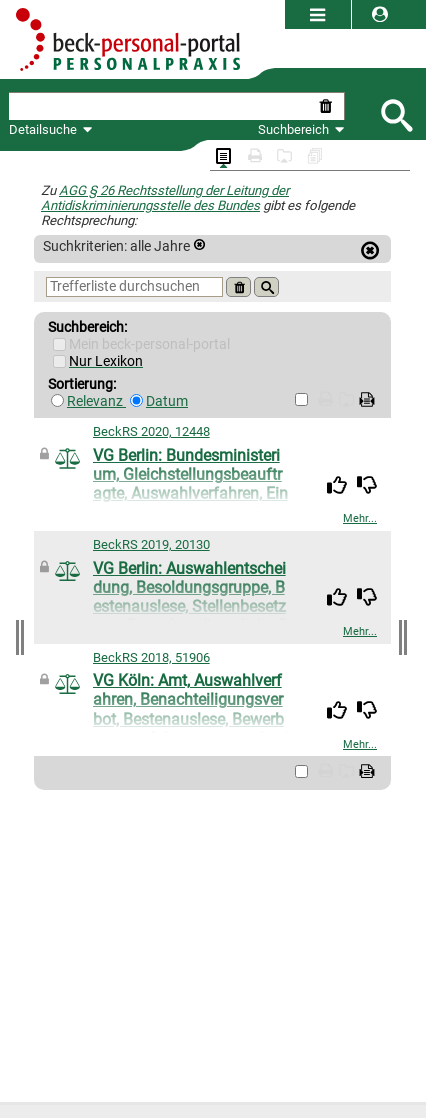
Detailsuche (43, 129)
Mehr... (360, 518)
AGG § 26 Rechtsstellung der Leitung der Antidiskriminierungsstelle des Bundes (165, 198)
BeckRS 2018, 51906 (151, 657)
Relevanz (96, 401)
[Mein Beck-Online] (59, 344)
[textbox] (162, 106)
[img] (337, 485)
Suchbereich (301, 129)
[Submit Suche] (396, 113)
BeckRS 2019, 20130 (151, 544)
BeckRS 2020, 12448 (151, 431)
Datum (167, 401)
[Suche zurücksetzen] (329, 106)
